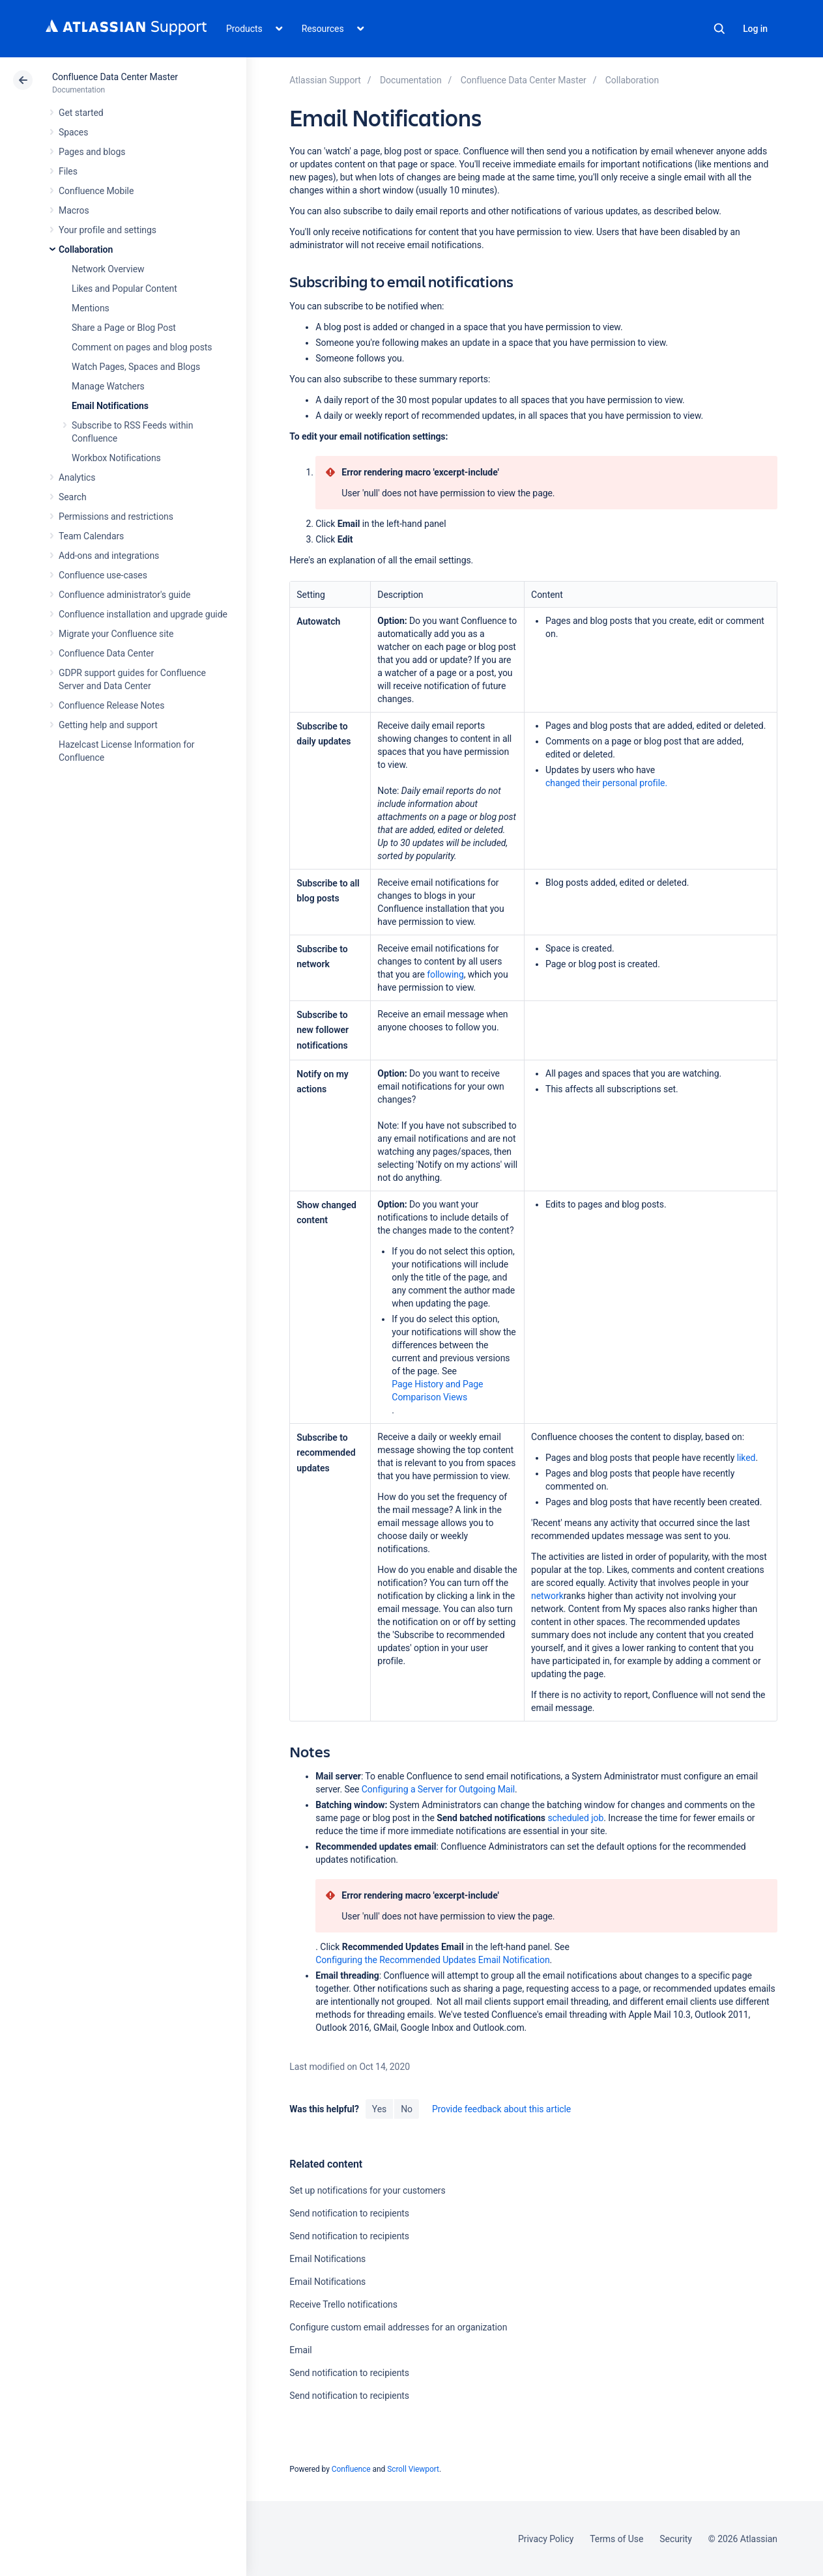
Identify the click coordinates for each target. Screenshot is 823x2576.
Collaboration (86, 249)
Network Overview (108, 269)
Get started (81, 112)
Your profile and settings (107, 230)
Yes (379, 2109)
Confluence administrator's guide (124, 594)
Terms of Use (616, 2539)
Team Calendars (91, 536)
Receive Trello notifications (343, 2304)
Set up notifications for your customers (367, 2190)
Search (719, 28)
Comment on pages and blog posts (142, 347)
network (547, 1596)
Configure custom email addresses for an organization (398, 2327)
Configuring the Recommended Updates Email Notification (432, 1960)
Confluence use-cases (103, 575)
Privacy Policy (545, 2539)
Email (300, 2350)
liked (746, 1457)
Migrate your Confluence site (116, 634)
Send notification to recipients (349, 2213)
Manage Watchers (108, 386)
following (445, 974)
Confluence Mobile (96, 191)
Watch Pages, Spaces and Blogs (136, 366)
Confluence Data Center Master (115, 77)
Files (68, 171)
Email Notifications (110, 406)
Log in (755, 28)
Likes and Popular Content (124, 288)
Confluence (351, 2469)
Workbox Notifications (116, 458)
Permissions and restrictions (116, 516)
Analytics (77, 477)
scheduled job (575, 1818)
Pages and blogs (92, 152)
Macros (74, 210)
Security (675, 2539)
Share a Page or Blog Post (124, 327)
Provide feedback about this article (501, 2109)
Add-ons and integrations (109, 555)
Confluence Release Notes (111, 705)
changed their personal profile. (606, 783)
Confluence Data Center (106, 653)
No (406, 2109)
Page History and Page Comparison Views (437, 1390)
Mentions (90, 308)
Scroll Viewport (413, 2469)
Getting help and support (108, 725)
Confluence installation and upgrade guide (143, 614)
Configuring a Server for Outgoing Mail (438, 1789)
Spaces (73, 132)
